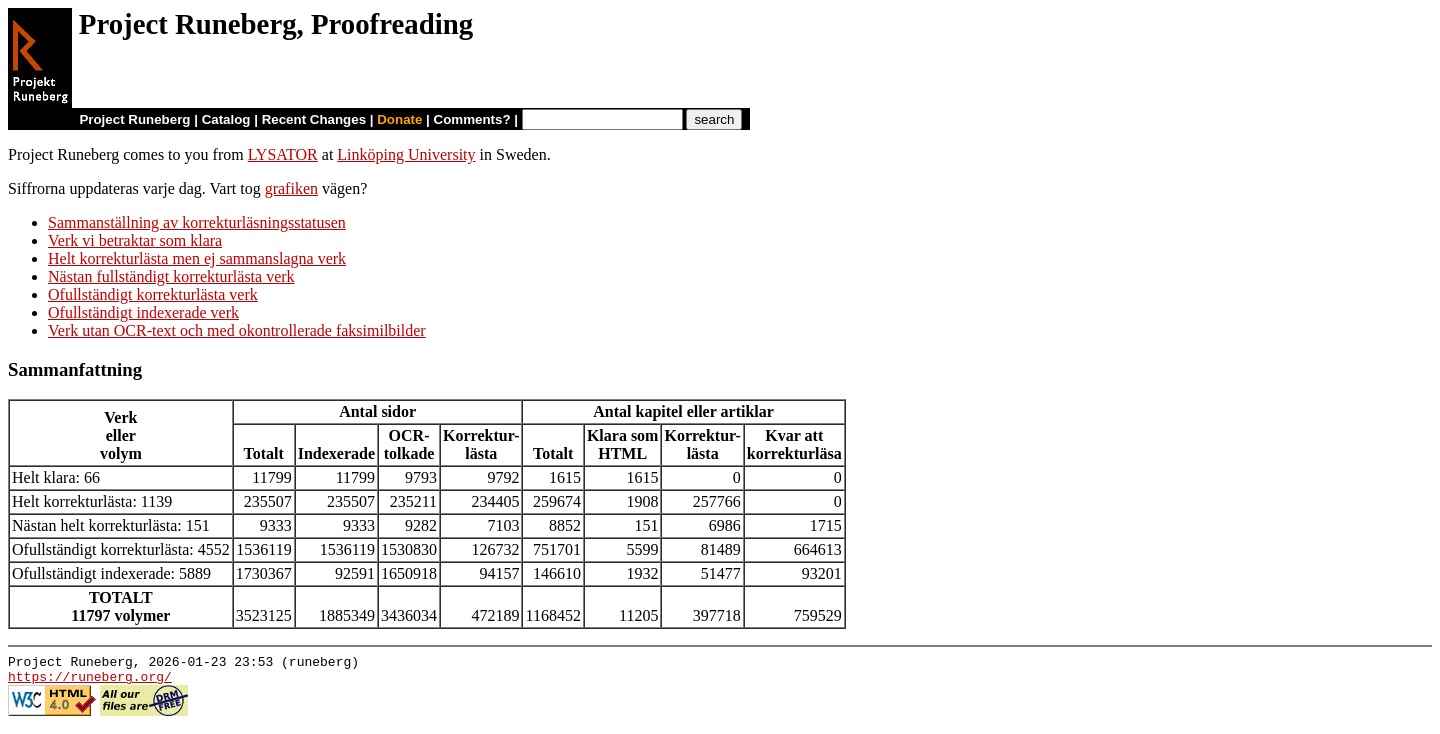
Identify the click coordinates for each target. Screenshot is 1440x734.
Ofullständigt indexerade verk (143, 312)
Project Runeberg (134, 119)
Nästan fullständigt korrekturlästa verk (171, 276)
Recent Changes (314, 119)
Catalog (226, 119)
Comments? (472, 119)
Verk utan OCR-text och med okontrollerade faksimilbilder (237, 330)
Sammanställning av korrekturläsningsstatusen (197, 222)
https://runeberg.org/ (90, 682)
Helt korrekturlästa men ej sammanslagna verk (197, 258)
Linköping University (406, 154)
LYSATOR (283, 154)
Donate (399, 119)
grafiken (291, 188)
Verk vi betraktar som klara (135, 240)
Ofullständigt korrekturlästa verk (153, 294)
